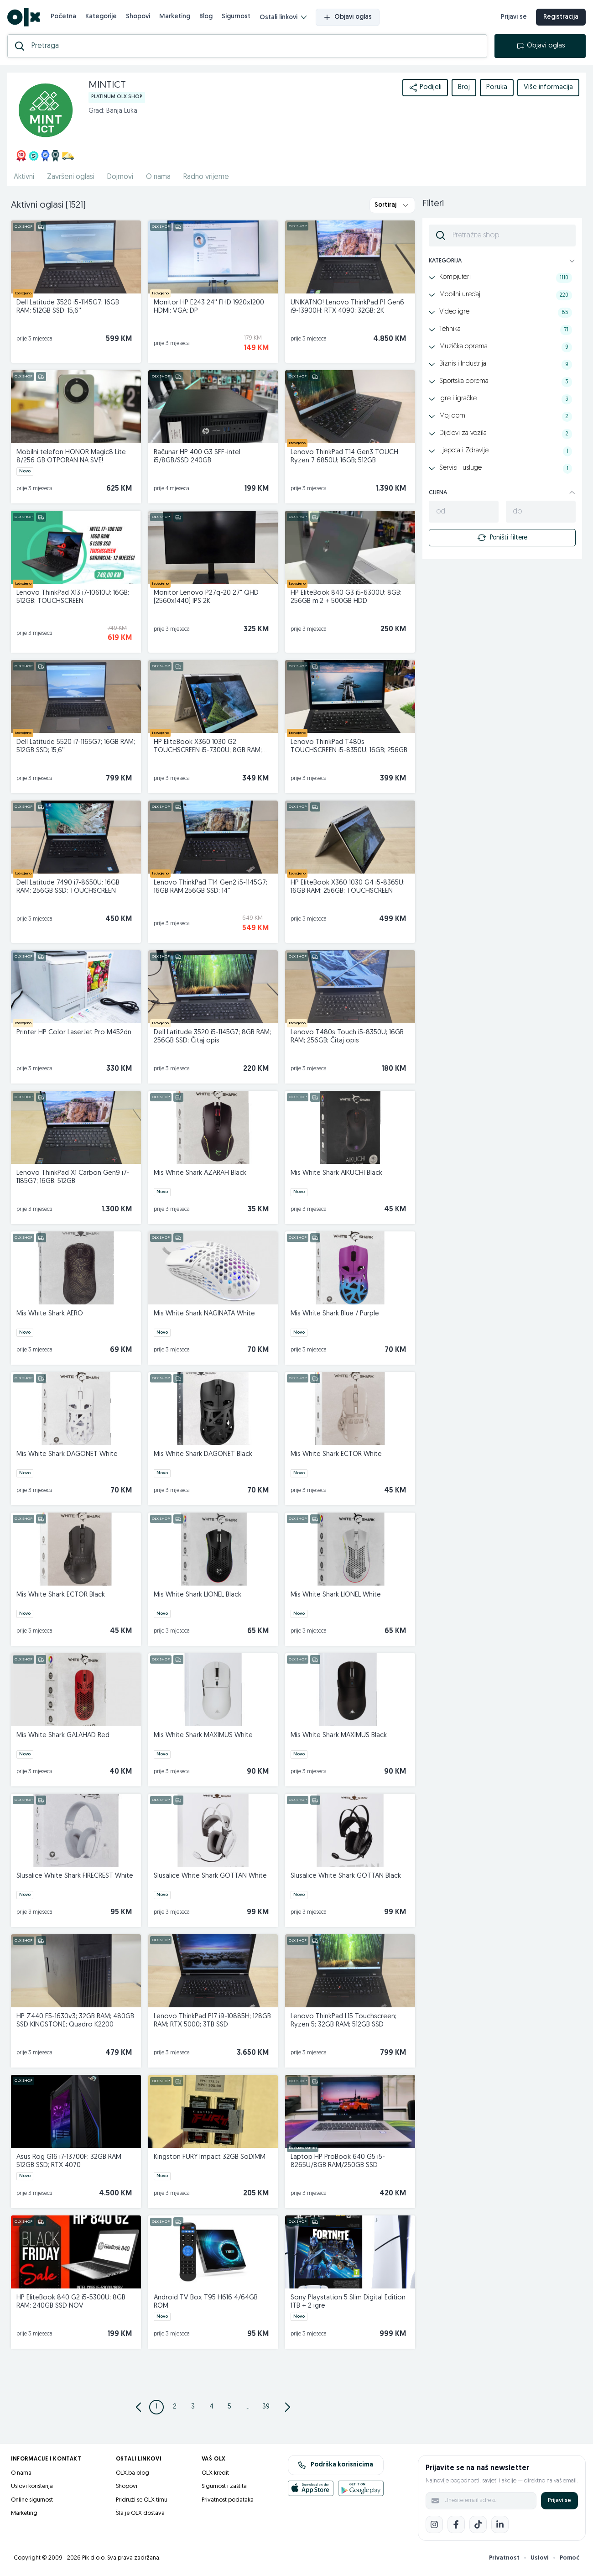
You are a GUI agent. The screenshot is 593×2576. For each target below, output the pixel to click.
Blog (206, 16)
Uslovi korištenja (32, 2486)
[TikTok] (478, 2524)
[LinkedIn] (500, 2524)
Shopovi (138, 16)
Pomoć (569, 2558)
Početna (63, 16)
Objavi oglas (347, 17)
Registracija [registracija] (560, 17)
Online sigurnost (32, 2500)
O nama (21, 2473)
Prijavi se (559, 2500)
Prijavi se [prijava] (514, 17)
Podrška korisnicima (335, 2465)
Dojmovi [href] (120, 177)
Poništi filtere (502, 537)
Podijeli (425, 87)
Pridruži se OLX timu (141, 2500)
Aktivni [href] (24, 177)
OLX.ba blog (132, 2473)
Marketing (174, 16)
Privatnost (504, 2558)
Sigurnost (236, 16)
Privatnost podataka (228, 2500)
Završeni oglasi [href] (70, 177)
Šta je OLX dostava (140, 2513)
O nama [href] (158, 177)
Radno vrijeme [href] (206, 177)
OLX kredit (215, 2473)
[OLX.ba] (23, 17)
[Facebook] (456, 2524)
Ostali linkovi (283, 17)
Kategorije (101, 16)
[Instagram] (434, 2524)
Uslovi (540, 2558)
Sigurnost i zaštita (224, 2486)
